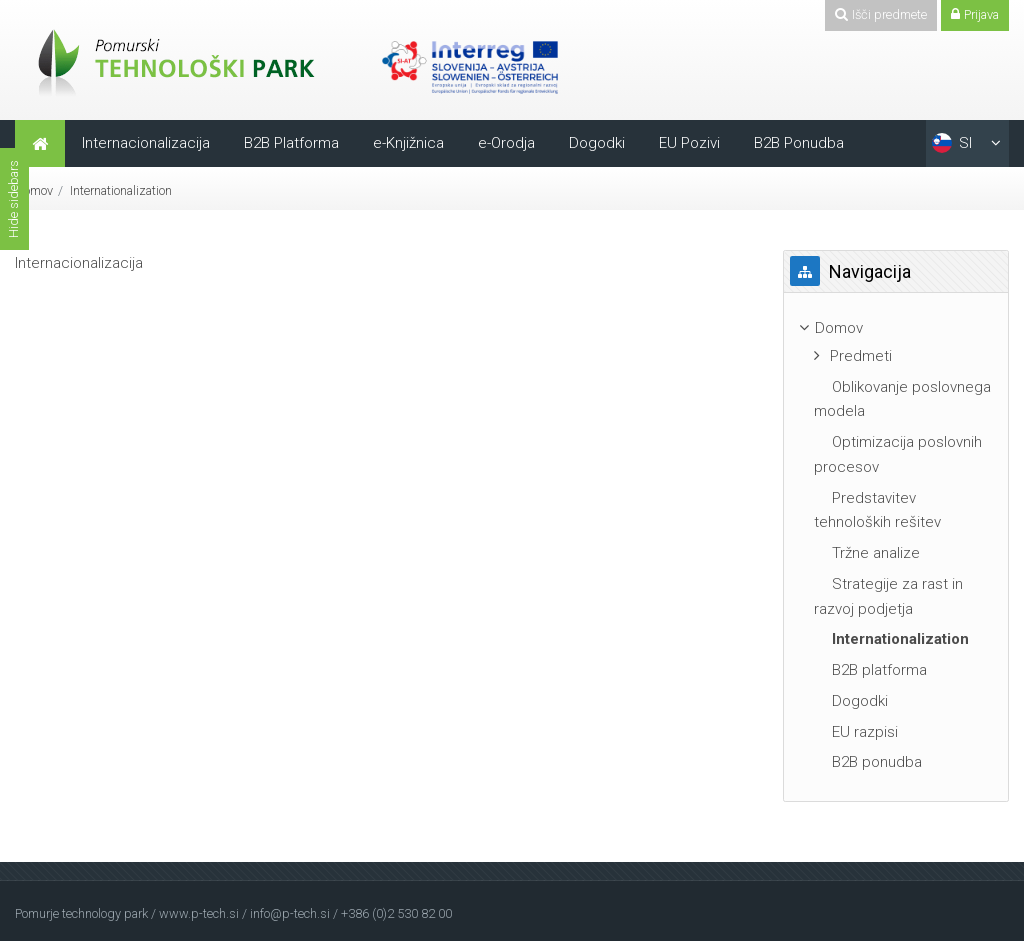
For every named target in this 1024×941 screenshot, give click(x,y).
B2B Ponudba (799, 143)
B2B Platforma (291, 143)
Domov (34, 190)
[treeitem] (896, 328)
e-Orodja (506, 143)
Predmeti (861, 356)
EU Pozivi (689, 143)
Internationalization (121, 190)
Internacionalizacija (146, 143)
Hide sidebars (13, 199)
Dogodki (597, 143)
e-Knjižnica (408, 143)
